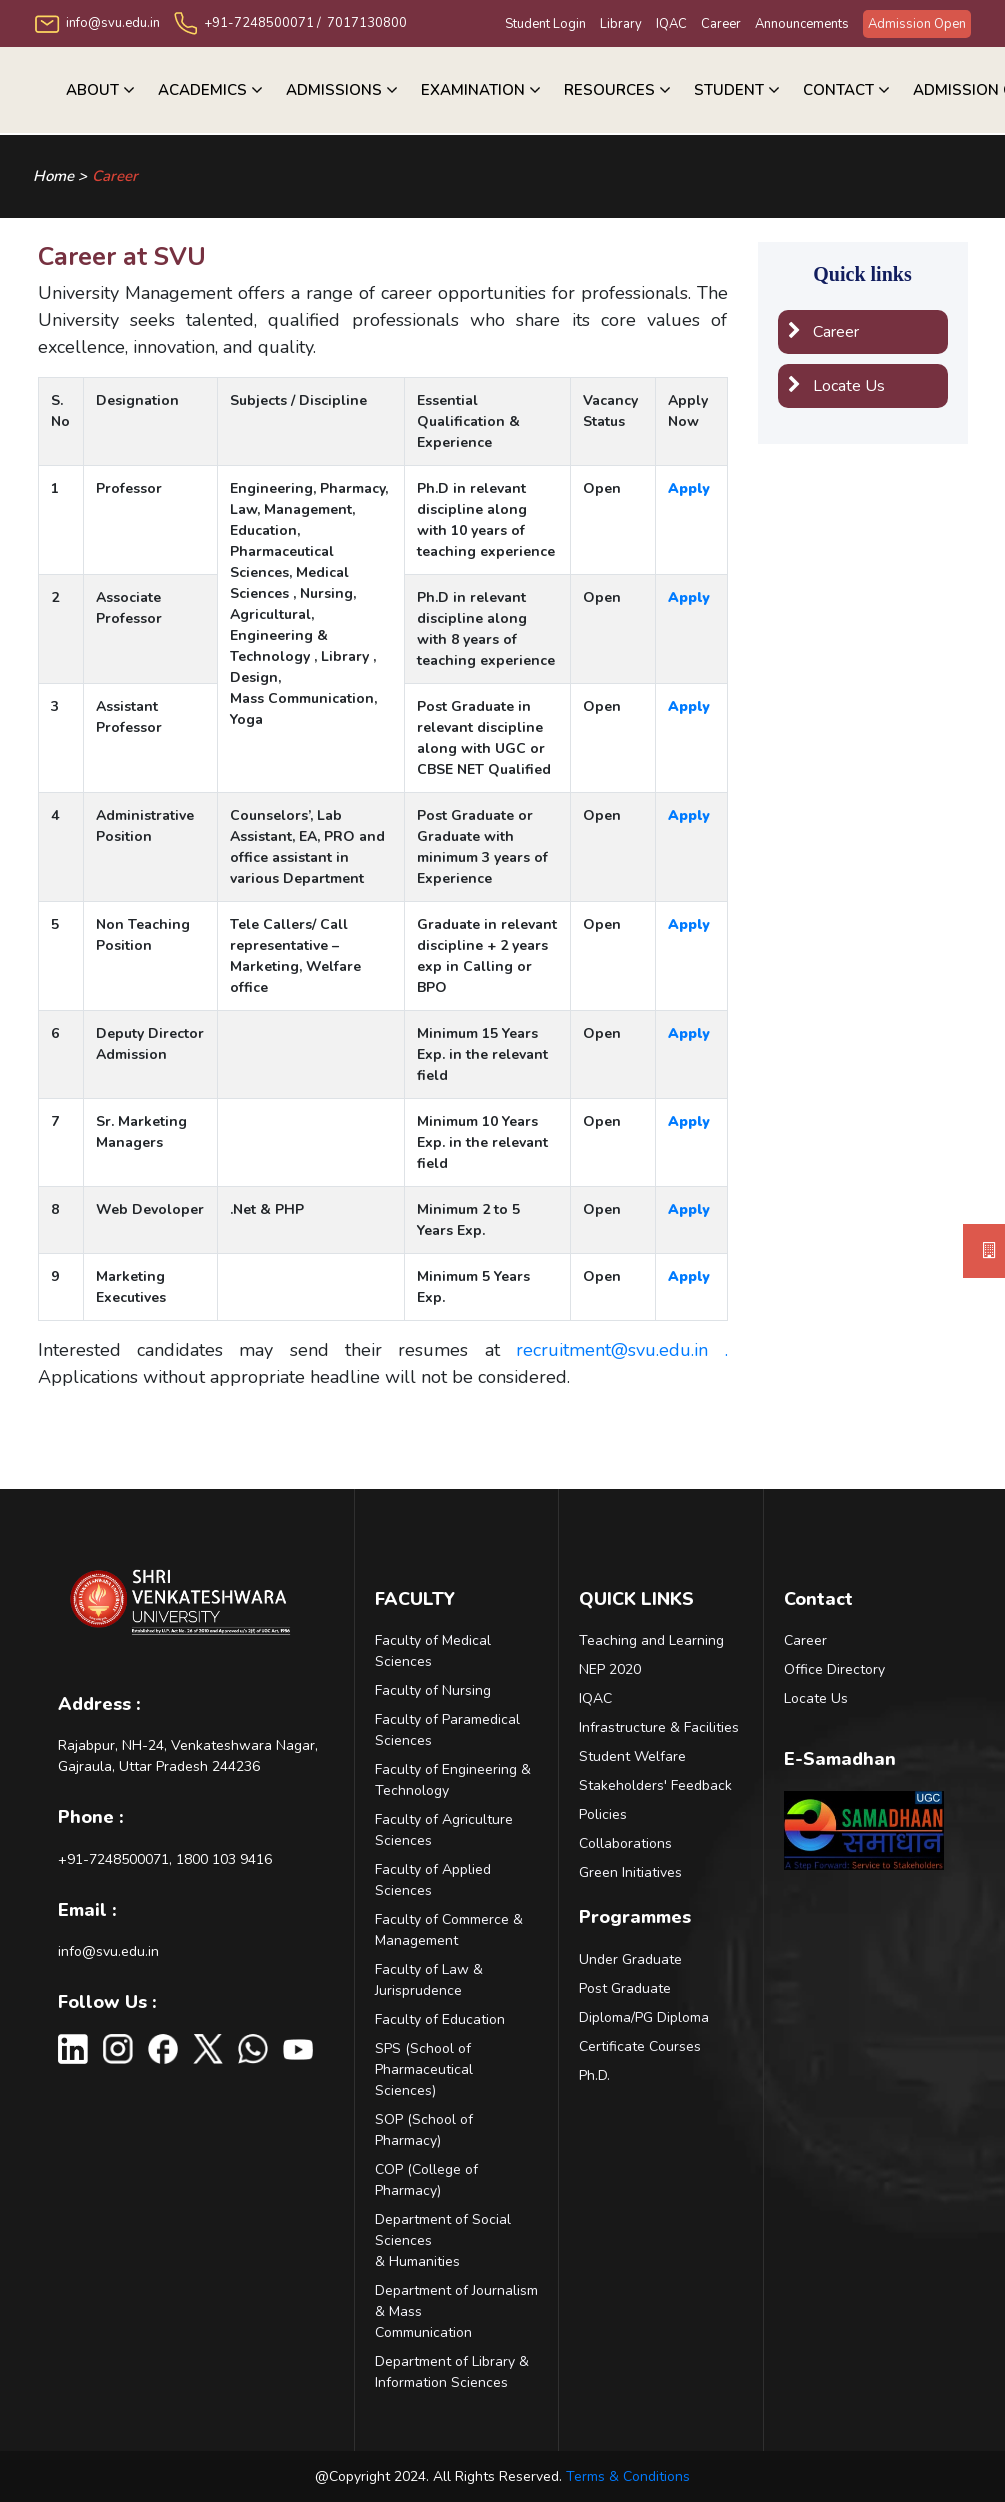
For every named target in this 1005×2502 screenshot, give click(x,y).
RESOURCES (609, 90)
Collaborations (625, 1843)
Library (621, 24)
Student (729, 90)
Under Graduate (630, 1959)
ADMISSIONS (334, 90)
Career (721, 24)
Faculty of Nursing (433, 1690)
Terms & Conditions (628, 2476)
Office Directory (834, 1669)
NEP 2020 (610, 1669)
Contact (838, 90)
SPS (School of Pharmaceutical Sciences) (424, 2069)
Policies (603, 1814)
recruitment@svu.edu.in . (621, 1350)
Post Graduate (625, 1988)
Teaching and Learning (651, 1640)
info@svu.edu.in (108, 1951)
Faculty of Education (440, 2019)
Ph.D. (594, 2075)
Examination (473, 90)
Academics (202, 90)
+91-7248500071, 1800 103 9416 (165, 1859)
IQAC (671, 24)
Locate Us (836, 386)
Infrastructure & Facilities (659, 1727)
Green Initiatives (630, 1872)
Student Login (545, 24)
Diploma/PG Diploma (644, 2017)
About (92, 90)
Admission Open (917, 24)
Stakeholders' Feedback (655, 1785)
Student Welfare (632, 1756)
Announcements (802, 24)
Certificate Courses (640, 2046)
